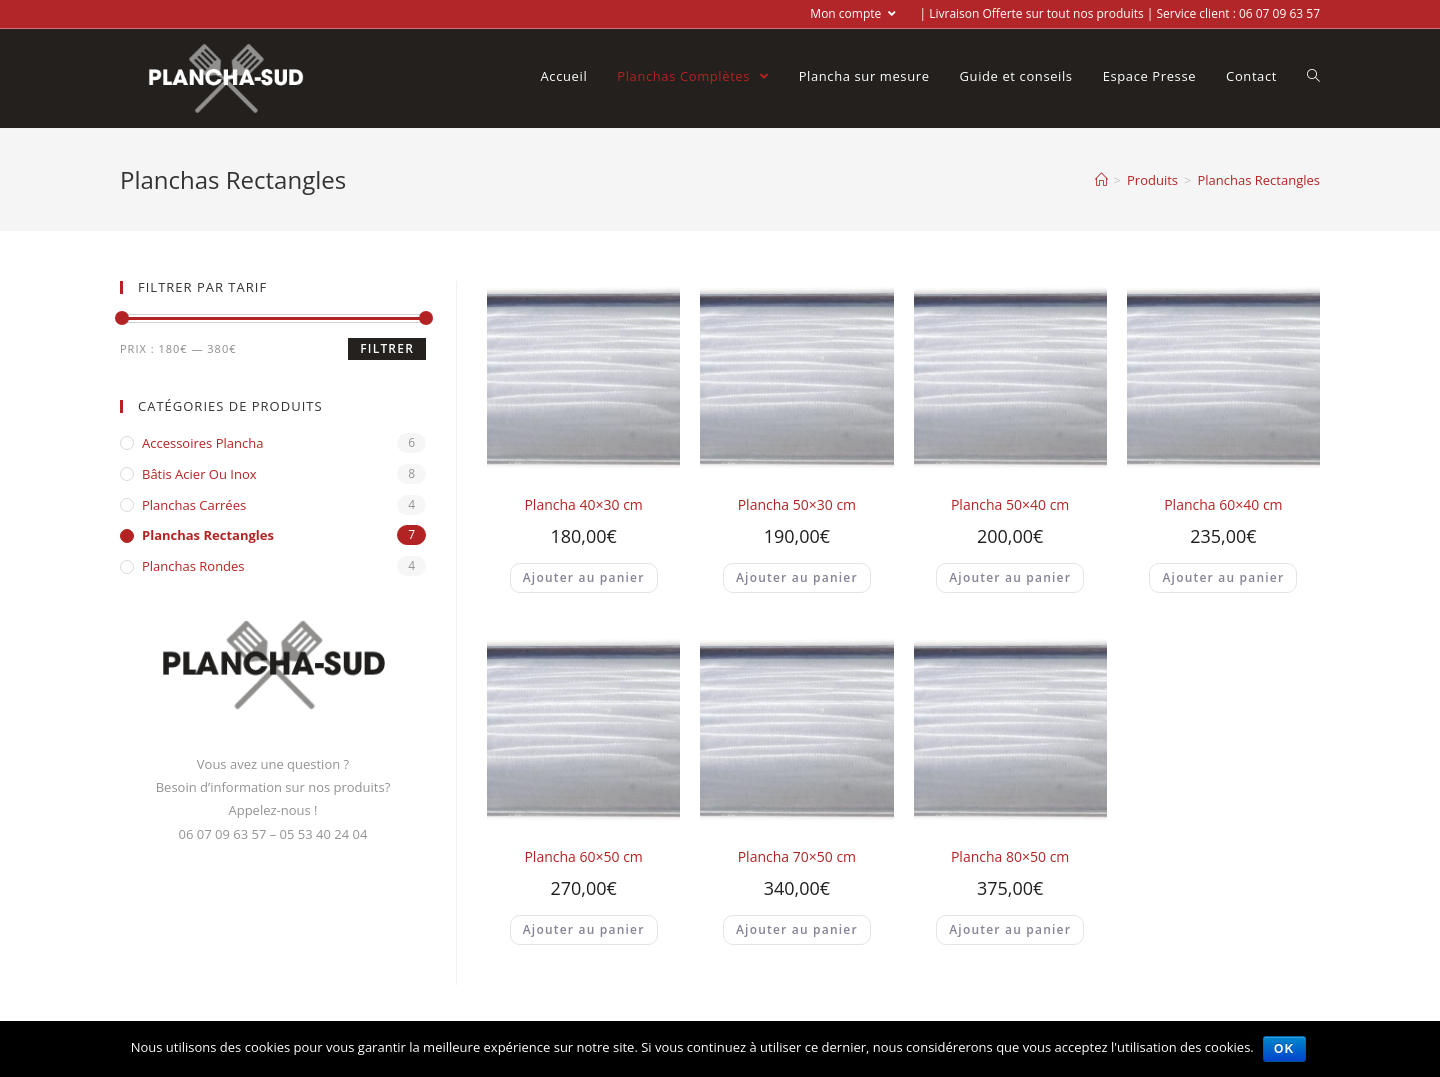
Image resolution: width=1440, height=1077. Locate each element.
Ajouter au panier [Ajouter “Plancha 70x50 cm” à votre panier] (797, 929)
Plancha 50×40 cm (1010, 504)
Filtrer (387, 348)
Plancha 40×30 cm (583, 504)
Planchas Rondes (193, 566)
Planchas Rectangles (208, 535)
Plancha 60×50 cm (583, 856)
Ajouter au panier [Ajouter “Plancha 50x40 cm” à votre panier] (1010, 577)
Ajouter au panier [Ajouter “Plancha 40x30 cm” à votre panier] (584, 577)
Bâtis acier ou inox (199, 474)
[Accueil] (1101, 180)
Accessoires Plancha (202, 443)
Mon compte (853, 13)
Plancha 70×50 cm (797, 856)
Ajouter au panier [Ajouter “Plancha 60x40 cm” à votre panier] (1223, 577)
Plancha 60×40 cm (1223, 504)
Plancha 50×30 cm (797, 504)
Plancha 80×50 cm (1010, 856)
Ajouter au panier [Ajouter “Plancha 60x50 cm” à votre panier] (584, 929)
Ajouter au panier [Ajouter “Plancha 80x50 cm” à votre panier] (1010, 929)
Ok (1285, 1049)
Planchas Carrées (194, 505)
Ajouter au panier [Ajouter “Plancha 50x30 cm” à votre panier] (797, 577)
